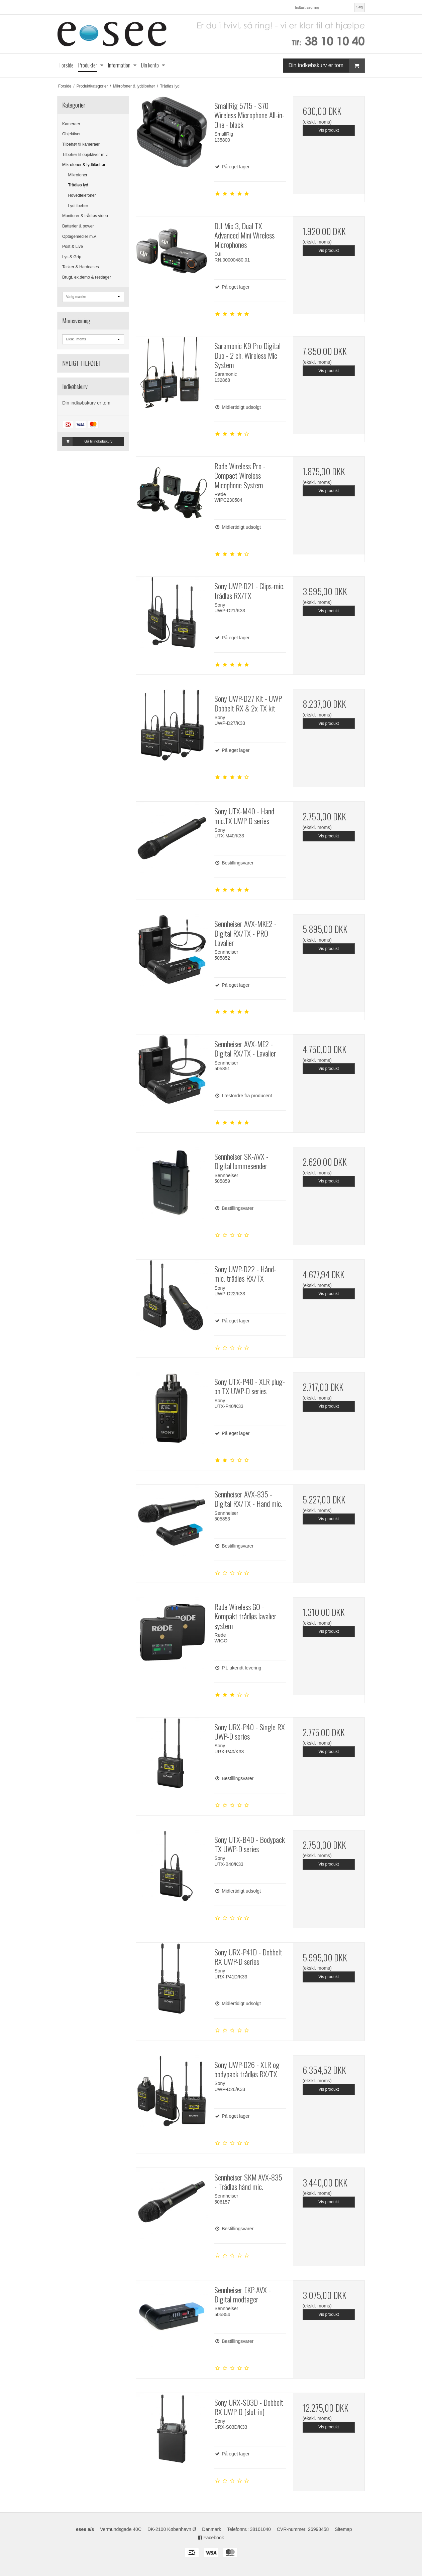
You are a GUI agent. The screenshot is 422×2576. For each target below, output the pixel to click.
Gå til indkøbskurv (87, 441)
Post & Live (72, 246)
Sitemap (343, 2529)
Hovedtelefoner (82, 195)
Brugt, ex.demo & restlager (86, 277)
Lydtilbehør (78, 205)
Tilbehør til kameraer (81, 144)
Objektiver (71, 134)
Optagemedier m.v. (79, 236)
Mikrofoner (78, 175)
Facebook (211, 2537)
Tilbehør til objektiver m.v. (85, 154)
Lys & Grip (71, 257)
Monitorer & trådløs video (85, 215)
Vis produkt (328, 130)
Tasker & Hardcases (80, 267)
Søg (359, 7)
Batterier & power (78, 226)
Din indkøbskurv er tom (327, 65)
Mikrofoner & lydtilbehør (83, 164)
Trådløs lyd (78, 185)
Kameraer (71, 124)
